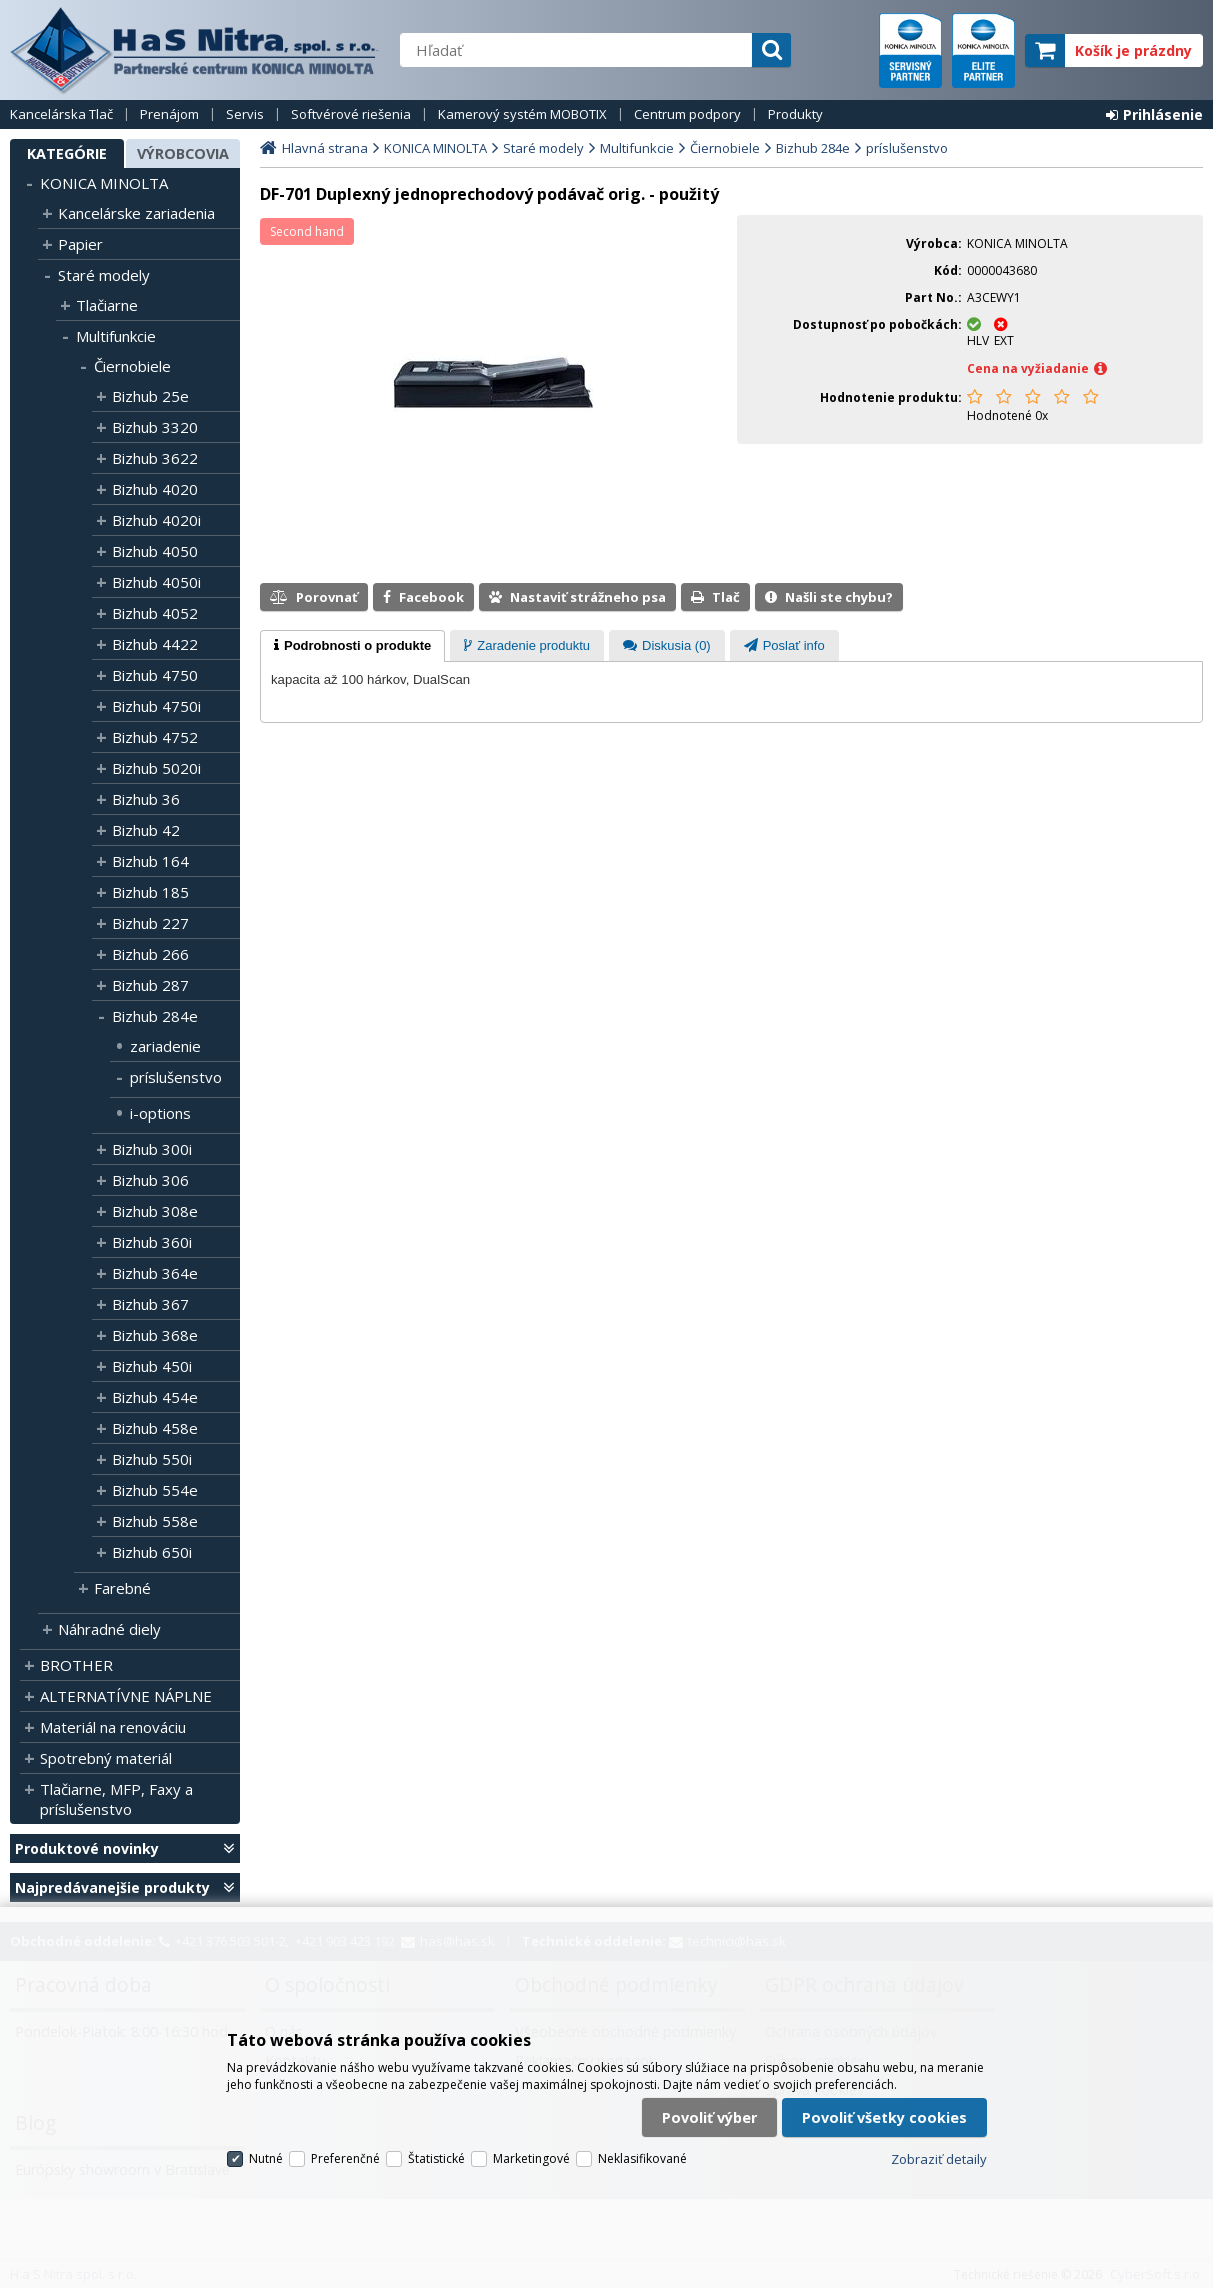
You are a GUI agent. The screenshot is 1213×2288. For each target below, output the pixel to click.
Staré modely (104, 275)
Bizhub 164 (150, 861)
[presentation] (352, 646)
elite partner (983, 50)
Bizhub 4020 (155, 489)
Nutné (266, 2158)
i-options (160, 1113)
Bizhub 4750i (156, 706)
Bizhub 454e (155, 1397)
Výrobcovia (183, 153)
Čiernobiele (132, 366)
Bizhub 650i (152, 1552)
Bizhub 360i (152, 1242)
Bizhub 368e (155, 1335)
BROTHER (76, 1665)
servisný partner (910, 50)
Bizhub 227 (150, 923)
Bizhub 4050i (156, 582)
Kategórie (67, 153)
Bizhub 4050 (155, 551)
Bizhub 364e (155, 1273)
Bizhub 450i (152, 1366)
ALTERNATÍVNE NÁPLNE (126, 1696)
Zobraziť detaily (939, 2159)
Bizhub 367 (150, 1304)
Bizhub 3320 (155, 427)
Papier (80, 244)
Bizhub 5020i (156, 768)
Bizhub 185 (150, 892)
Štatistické (436, 2158)
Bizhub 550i (152, 1459)
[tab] (352, 646)
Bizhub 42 (146, 830)
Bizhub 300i (152, 1149)
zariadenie (165, 1046)
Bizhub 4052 (155, 613)
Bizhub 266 (150, 954)
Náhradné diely (109, 1629)
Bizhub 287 (150, 985)
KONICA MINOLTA (104, 183)
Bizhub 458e (155, 1428)
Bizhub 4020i (156, 520)
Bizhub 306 (150, 1180)
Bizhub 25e (150, 396)
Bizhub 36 (146, 799)
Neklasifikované (642, 2158)
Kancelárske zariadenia (136, 213)
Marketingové (531, 2158)
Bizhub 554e (155, 1490)
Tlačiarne (107, 305)
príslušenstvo (176, 1077)
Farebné (122, 1588)
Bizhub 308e (155, 1211)
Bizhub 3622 (155, 458)
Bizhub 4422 (155, 644)
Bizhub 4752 (155, 737)
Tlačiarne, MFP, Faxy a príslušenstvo (116, 1799)
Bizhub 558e (155, 1521)
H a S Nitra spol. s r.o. (195, 50)
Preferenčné (345, 2158)
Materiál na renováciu (113, 1727)
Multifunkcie (116, 336)
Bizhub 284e (155, 1016)
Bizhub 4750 (155, 675)
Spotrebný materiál (106, 1758)
